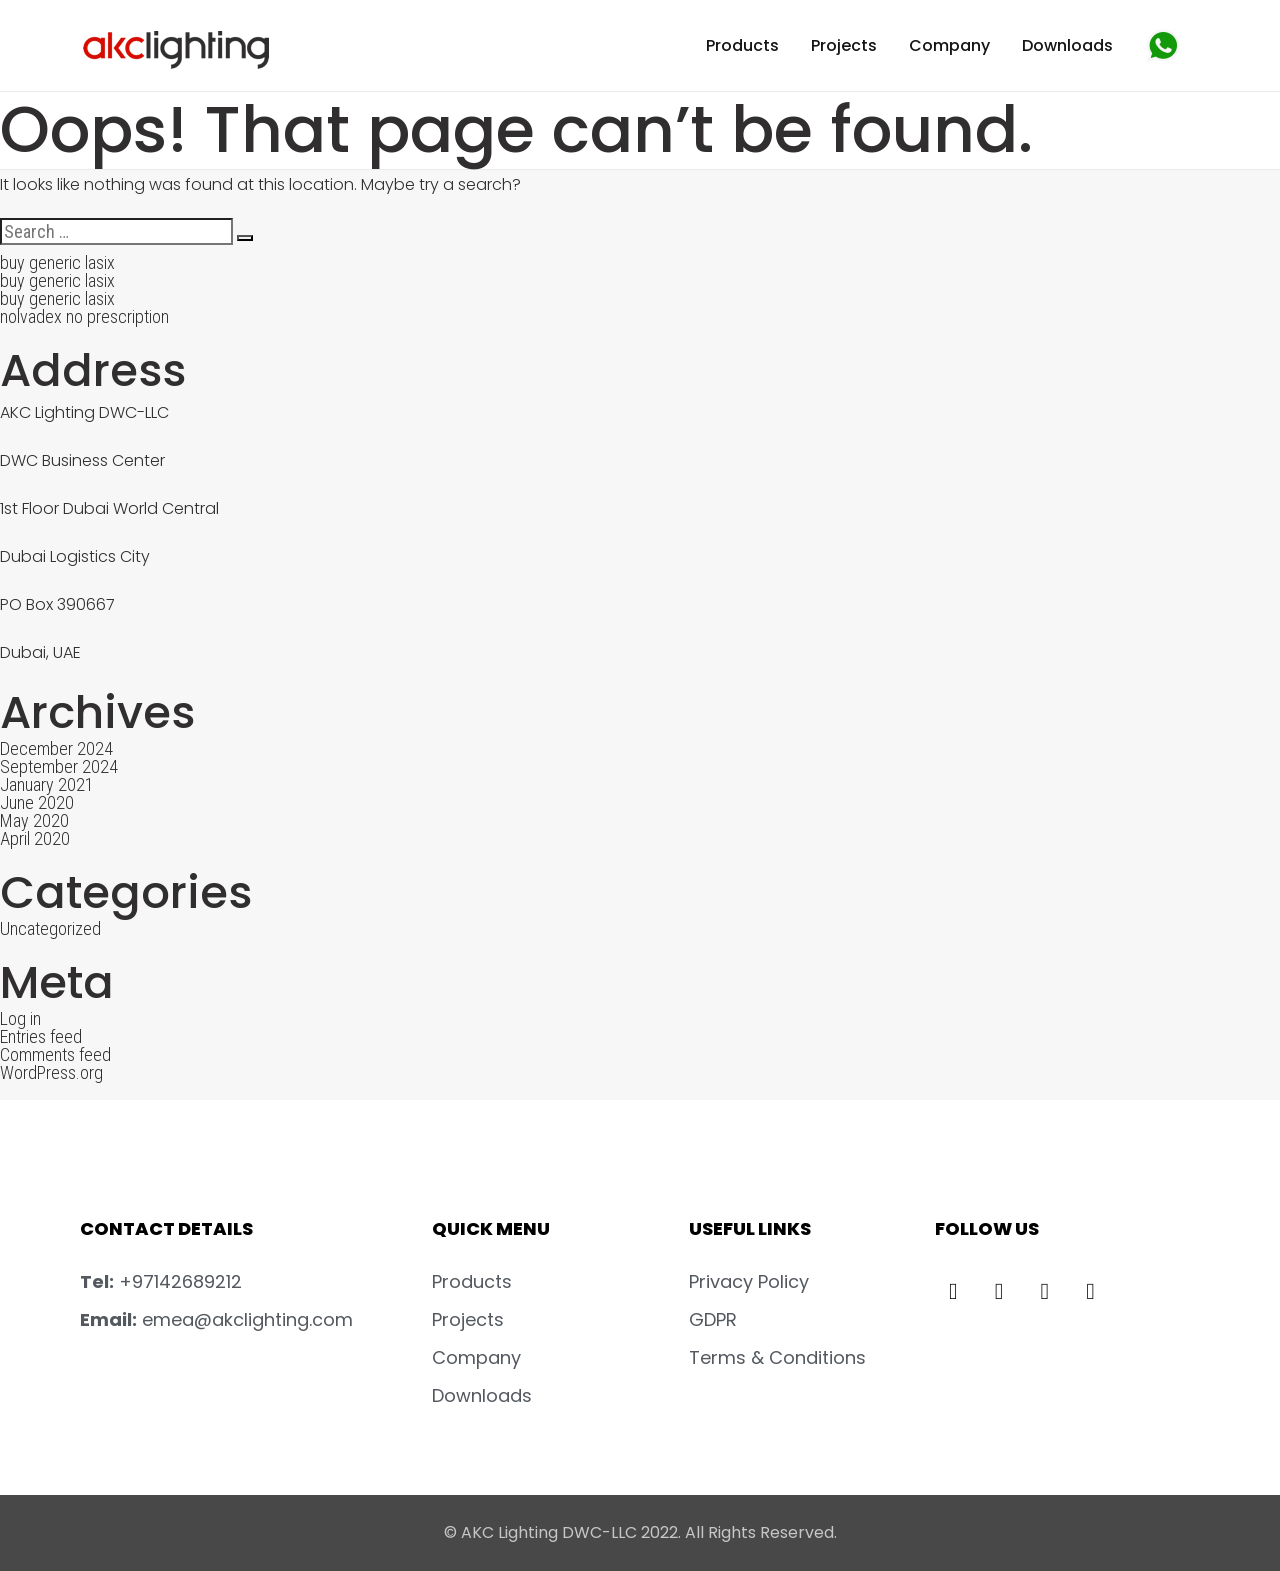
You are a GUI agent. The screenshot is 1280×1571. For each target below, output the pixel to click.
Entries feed (41, 1036)
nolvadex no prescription (84, 316)
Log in (20, 1018)
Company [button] (949, 45)
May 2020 (34, 820)
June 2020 (37, 802)
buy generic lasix (57, 262)
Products (742, 45)
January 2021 (47, 784)
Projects (844, 45)
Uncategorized (50, 928)
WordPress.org (51, 1072)
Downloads (1067, 45)
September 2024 (59, 766)
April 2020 (35, 838)
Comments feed (55, 1054)
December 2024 (56, 748)
